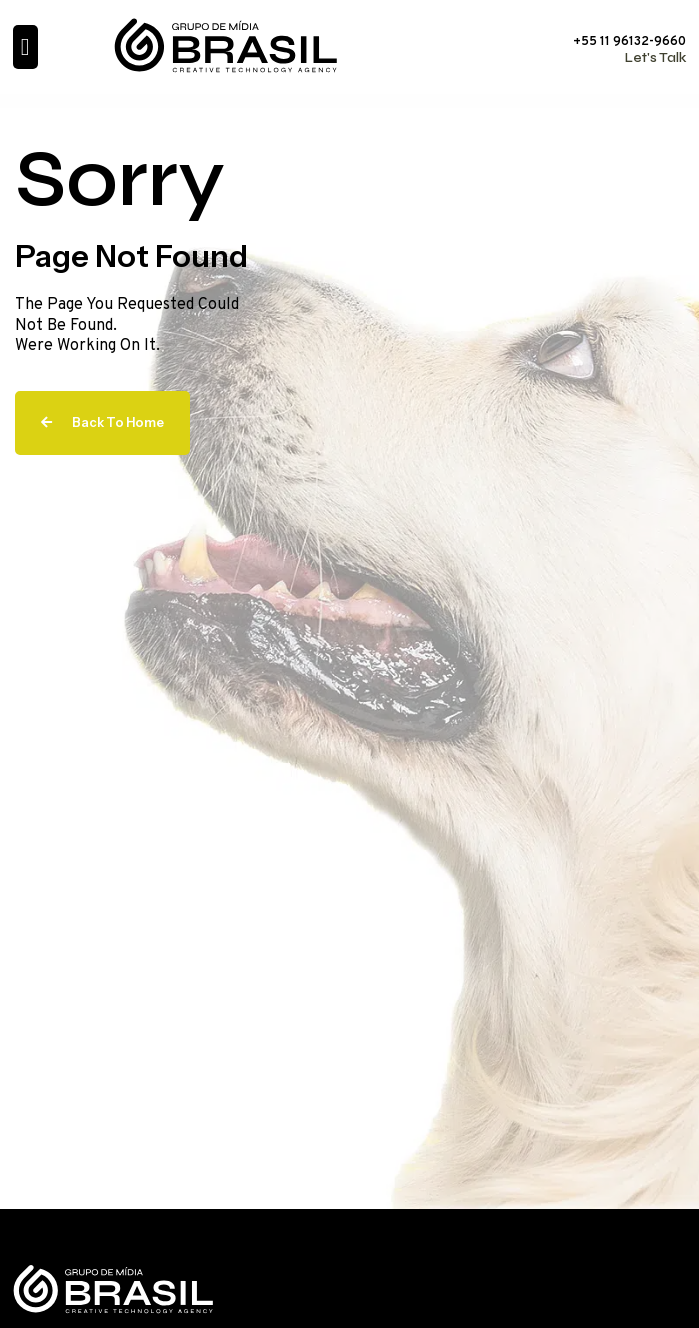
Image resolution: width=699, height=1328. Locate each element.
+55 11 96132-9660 (629, 42)
